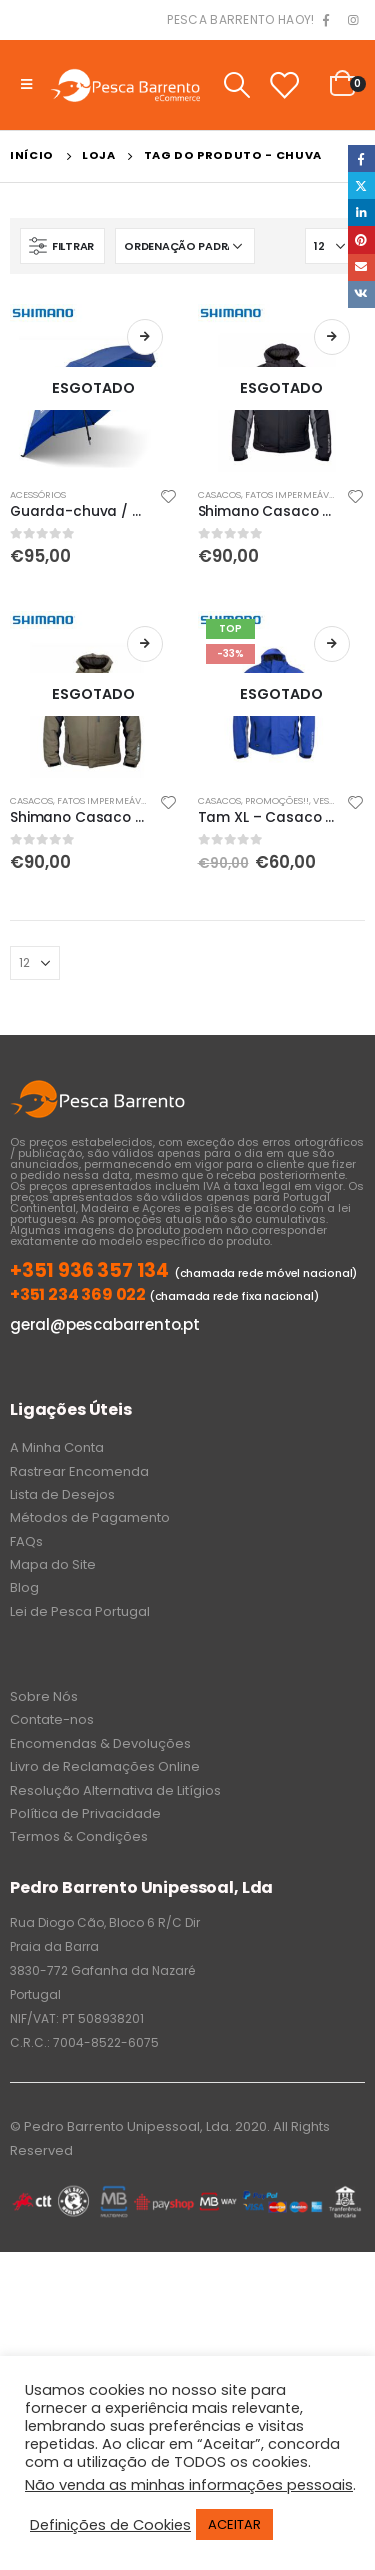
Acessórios (38, 494)
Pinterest (361, 239)
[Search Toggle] (236, 85)
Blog (24, 1587)
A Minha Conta (57, 1447)
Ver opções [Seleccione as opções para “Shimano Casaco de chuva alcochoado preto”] (332, 337)
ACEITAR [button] (234, 2524)
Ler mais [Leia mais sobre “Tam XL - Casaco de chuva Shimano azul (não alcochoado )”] (332, 644)
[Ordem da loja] (185, 246)
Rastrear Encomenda (79, 1471)
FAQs (26, 1541)
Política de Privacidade (85, 1813)
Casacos (219, 494)
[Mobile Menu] (26, 85)
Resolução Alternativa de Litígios (115, 1790)
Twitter (361, 185)
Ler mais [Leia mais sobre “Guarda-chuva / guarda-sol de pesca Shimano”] (145, 337)
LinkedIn (361, 212)
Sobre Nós (44, 1696)
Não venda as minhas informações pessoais (189, 2485)
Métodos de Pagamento (90, 1517)
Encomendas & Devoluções (100, 1743)
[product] (94, 388)
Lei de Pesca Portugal (80, 1611)
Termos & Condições (79, 1836)
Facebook (361, 158)
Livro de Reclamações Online (105, 1766)
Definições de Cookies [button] (110, 2525)
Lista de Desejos (62, 1494)
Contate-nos (52, 1719)
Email (361, 267)
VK (361, 294)
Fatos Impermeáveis (293, 494)
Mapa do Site (53, 1564)
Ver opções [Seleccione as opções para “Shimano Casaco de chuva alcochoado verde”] (145, 644)
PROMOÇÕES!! (277, 800)
